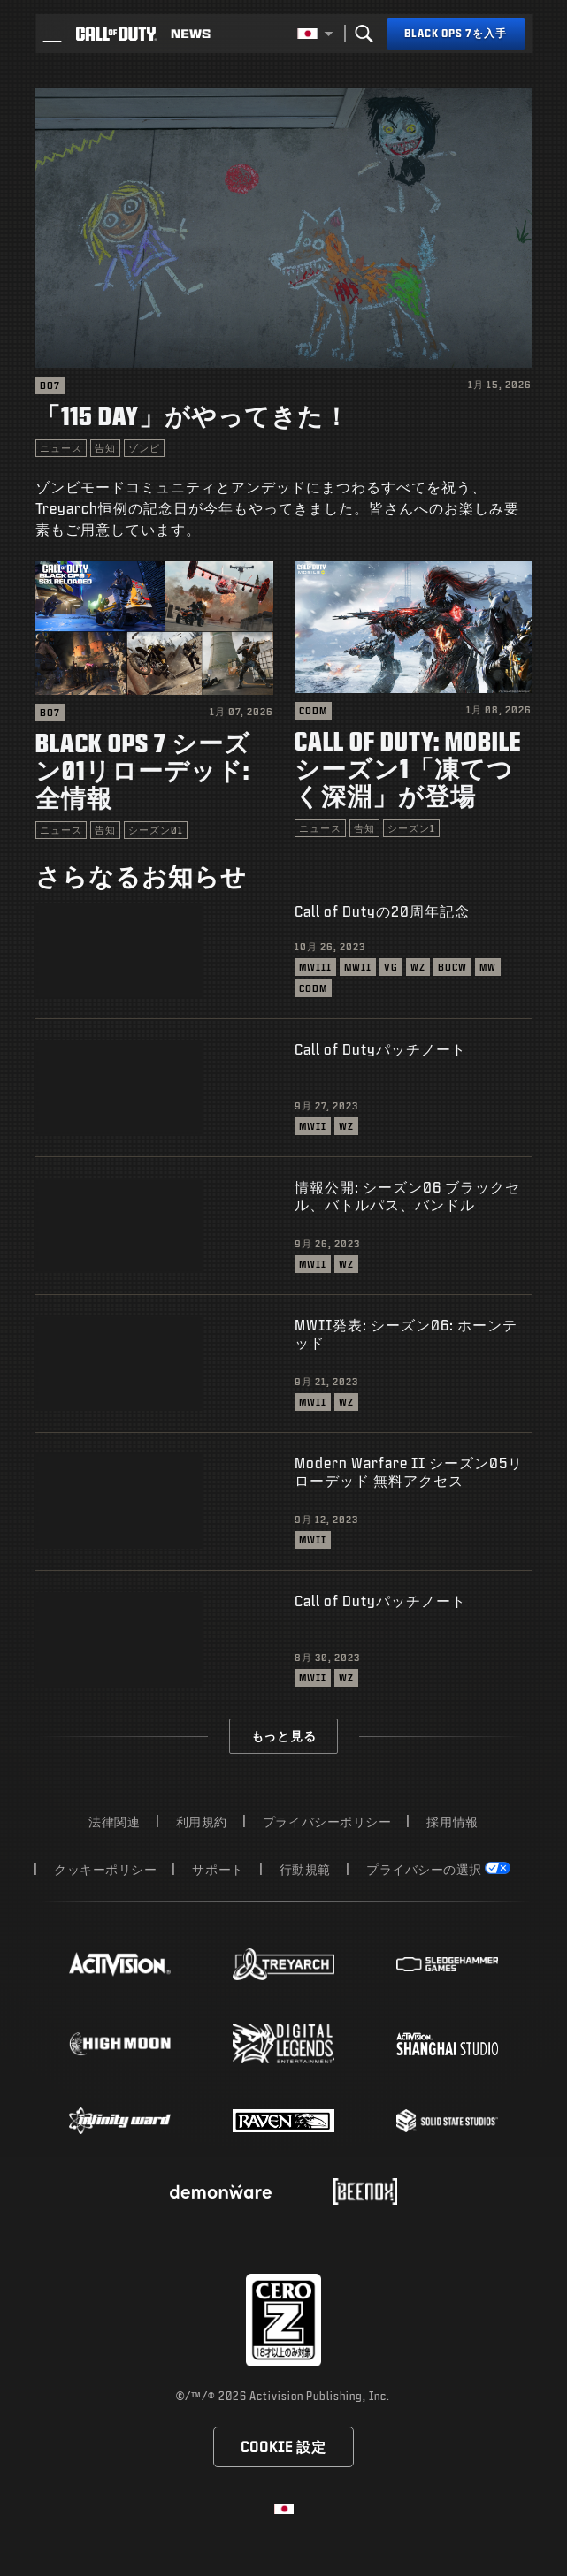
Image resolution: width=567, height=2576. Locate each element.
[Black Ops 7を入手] (456, 34)
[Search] (363, 33)
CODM (313, 710)
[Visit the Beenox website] (364, 2191)
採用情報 (452, 1821)
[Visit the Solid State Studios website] (447, 2120)
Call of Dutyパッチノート (380, 1048)
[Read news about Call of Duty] (191, 33)
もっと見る (284, 1735)
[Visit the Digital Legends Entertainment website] (283, 2043)
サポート (217, 1869)
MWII (358, 967)
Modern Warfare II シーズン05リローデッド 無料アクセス (409, 1471)
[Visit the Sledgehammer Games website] (447, 1964)
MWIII (315, 967)
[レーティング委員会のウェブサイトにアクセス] (283, 2320)
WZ (417, 967)
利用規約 (201, 1821)
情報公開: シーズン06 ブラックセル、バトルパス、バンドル (407, 1195)
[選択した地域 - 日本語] (314, 33)
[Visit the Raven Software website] (283, 2120)
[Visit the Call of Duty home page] (116, 34)
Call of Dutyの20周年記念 (382, 910)
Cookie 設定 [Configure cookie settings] (283, 2446)
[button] (51, 33)
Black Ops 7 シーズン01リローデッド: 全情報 (142, 769)
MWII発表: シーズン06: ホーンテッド (406, 1333)
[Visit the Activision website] (120, 1964)
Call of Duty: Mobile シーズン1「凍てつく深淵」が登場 (408, 768)
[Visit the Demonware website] (221, 2191)
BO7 (50, 385)
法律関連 (114, 1821)
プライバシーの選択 (424, 1869)
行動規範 (305, 1869)
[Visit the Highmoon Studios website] (120, 2044)
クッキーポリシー (105, 1869)
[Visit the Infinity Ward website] (120, 2120)
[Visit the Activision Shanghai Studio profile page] (447, 2043)
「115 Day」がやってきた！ (192, 415)
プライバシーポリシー (327, 1821)
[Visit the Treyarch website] (283, 1964)
